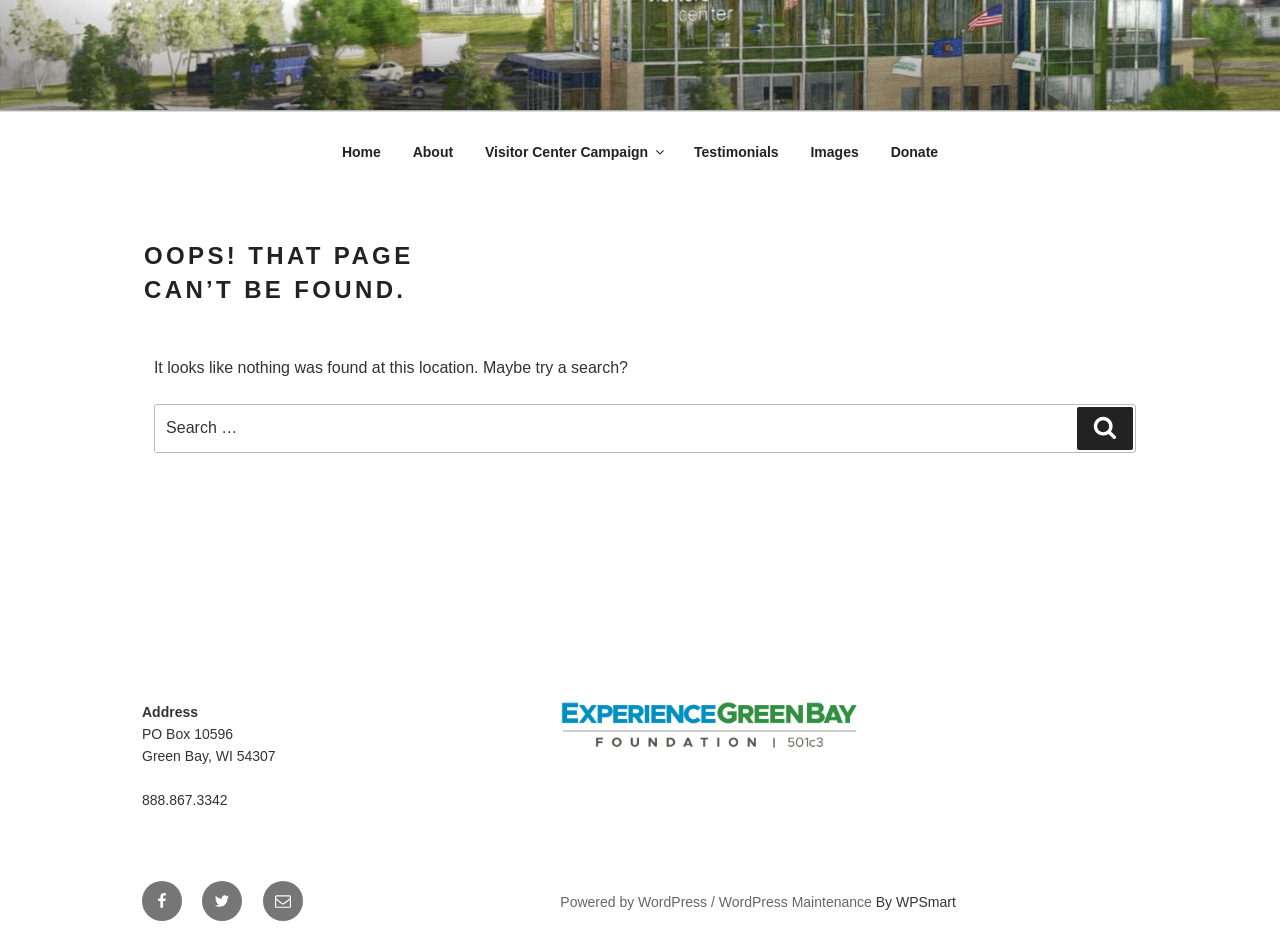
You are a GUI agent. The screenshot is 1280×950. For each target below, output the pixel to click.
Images (834, 152)
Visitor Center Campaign (576, 152)
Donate (914, 152)
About (433, 152)
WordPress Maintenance (795, 902)
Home (361, 152)
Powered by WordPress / (639, 902)
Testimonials (736, 152)
